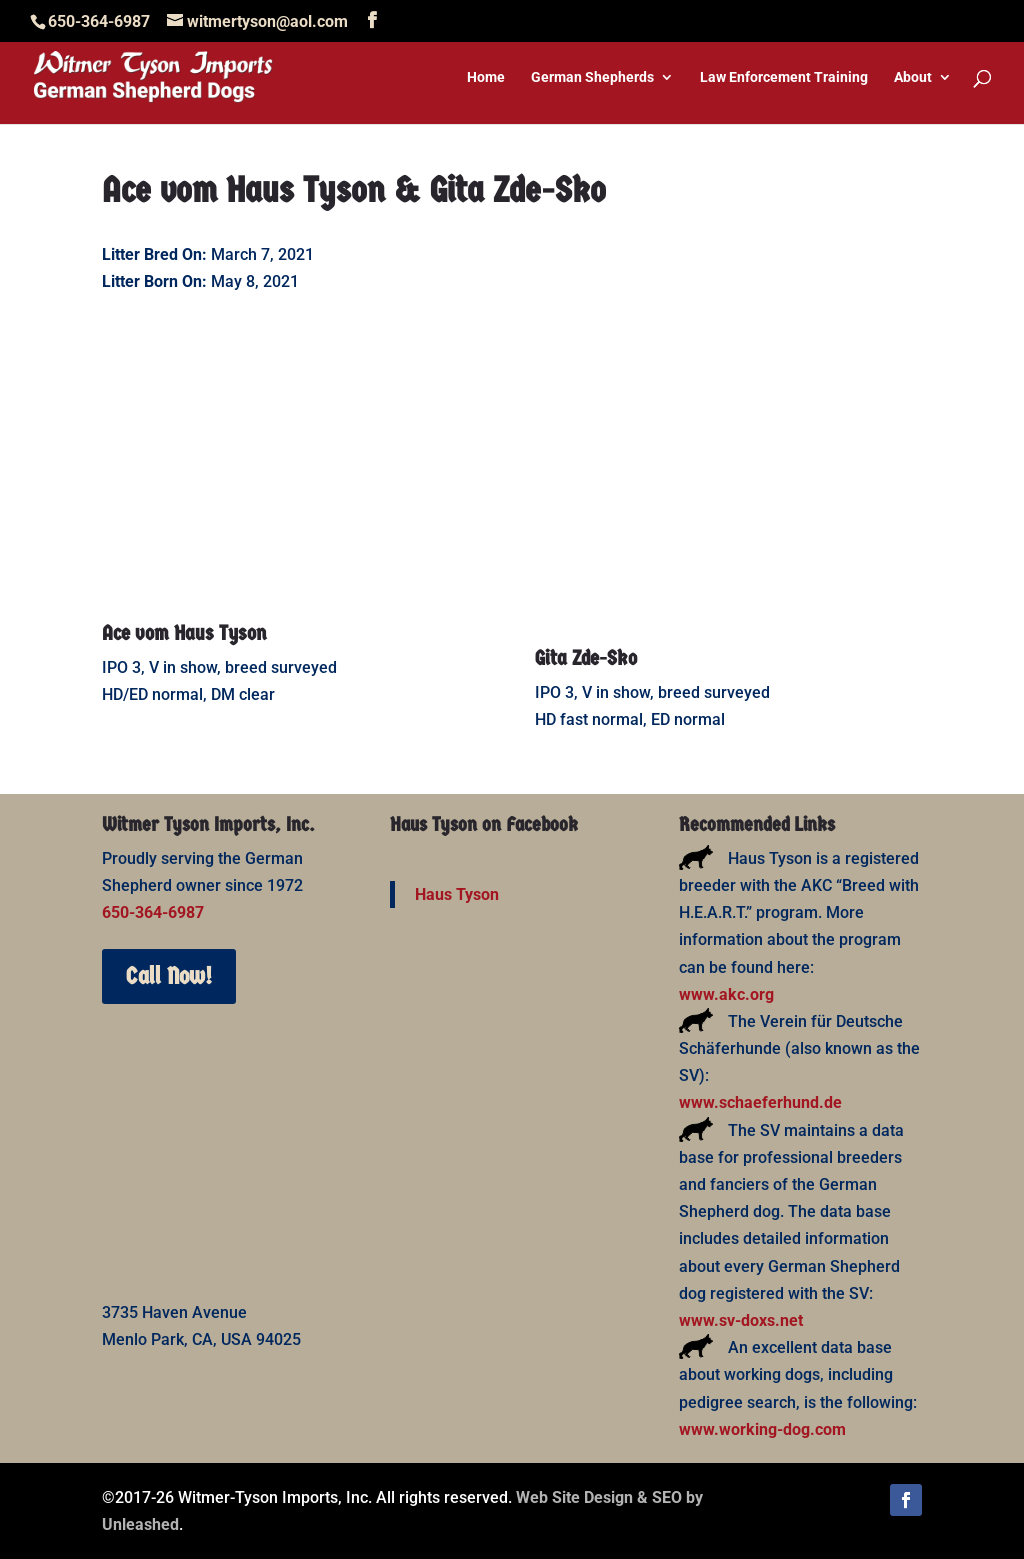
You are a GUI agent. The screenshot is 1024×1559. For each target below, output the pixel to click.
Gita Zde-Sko (586, 658)
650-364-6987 (153, 912)
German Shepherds (592, 77)
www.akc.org (726, 994)
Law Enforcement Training (784, 77)
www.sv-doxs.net (741, 1320)
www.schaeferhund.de (760, 1102)
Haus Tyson (457, 894)
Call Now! (169, 976)
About (913, 77)
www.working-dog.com (762, 1429)
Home (486, 77)
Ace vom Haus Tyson (184, 633)
